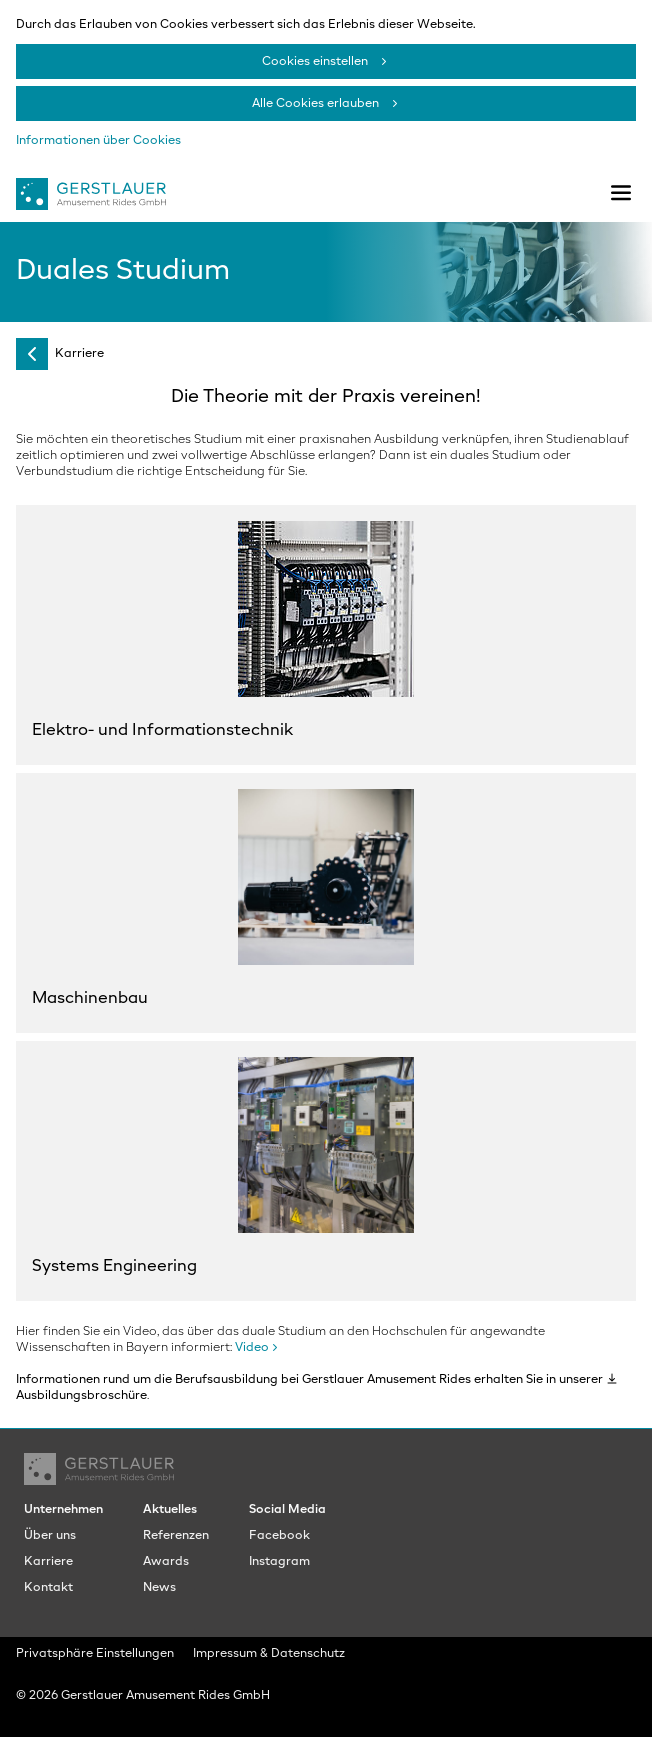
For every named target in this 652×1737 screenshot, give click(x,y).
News (159, 1588)
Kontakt (48, 1588)
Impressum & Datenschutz (269, 1654)
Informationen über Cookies (98, 141)
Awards (166, 1562)
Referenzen (176, 1536)
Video (252, 1348)
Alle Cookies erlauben (315, 104)
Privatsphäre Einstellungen (95, 1654)
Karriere (79, 354)
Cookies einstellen (315, 62)
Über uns (50, 1536)
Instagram (279, 1562)
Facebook (279, 1536)
